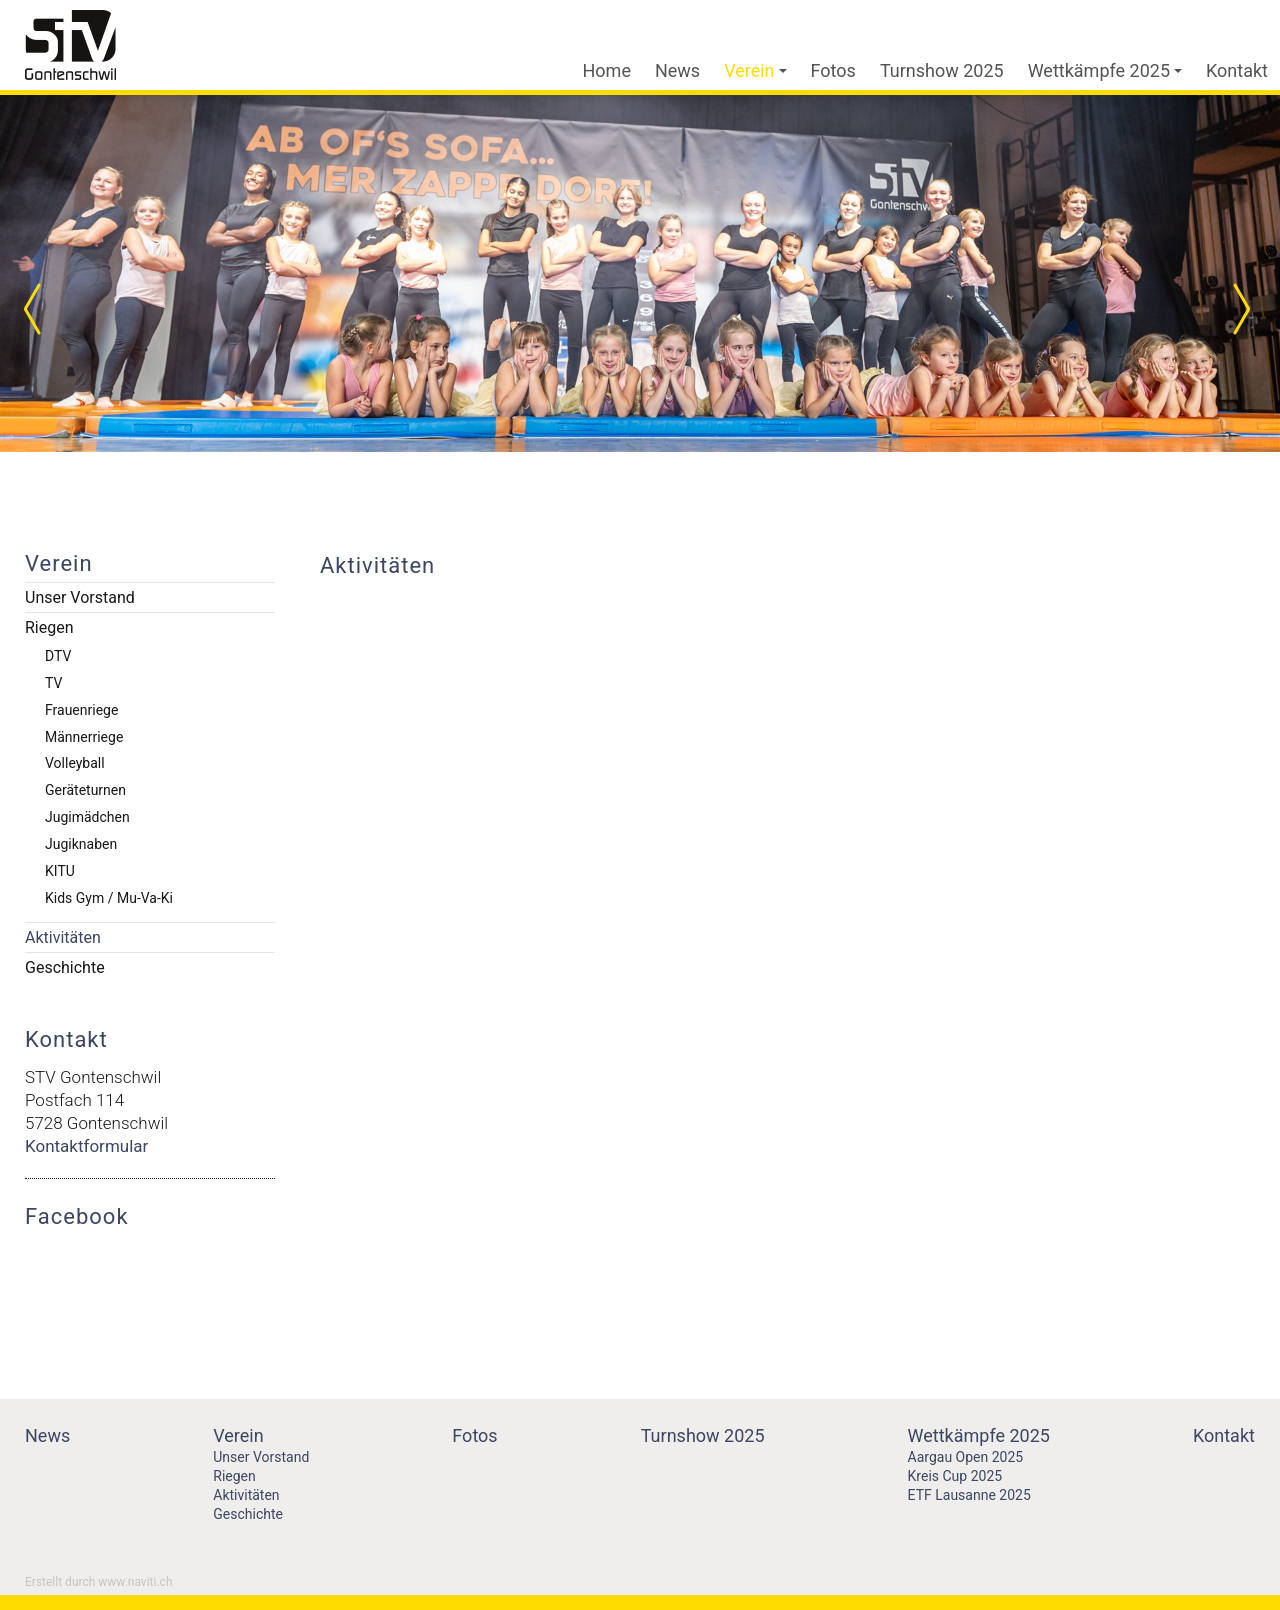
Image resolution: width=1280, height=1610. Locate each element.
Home (607, 70)
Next (1240, 309)
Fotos (833, 70)
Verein (755, 70)
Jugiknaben (81, 844)
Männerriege (84, 737)
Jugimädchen (87, 817)
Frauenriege (81, 710)
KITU (60, 871)
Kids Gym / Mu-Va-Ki (109, 898)
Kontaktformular (86, 1146)
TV (53, 683)
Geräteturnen (85, 790)
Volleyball (75, 763)
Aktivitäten (63, 937)
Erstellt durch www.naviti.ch (99, 1582)
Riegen (49, 627)
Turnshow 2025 (942, 70)
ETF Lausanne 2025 (969, 1495)
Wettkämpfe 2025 (1105, 70)
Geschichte (65, 967)
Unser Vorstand (80, 597)
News (677, 70)
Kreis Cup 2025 (955, 1476)
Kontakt (1237, 70)
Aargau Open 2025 (966, 1457)
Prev (40, 309)
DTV (58, 656)
